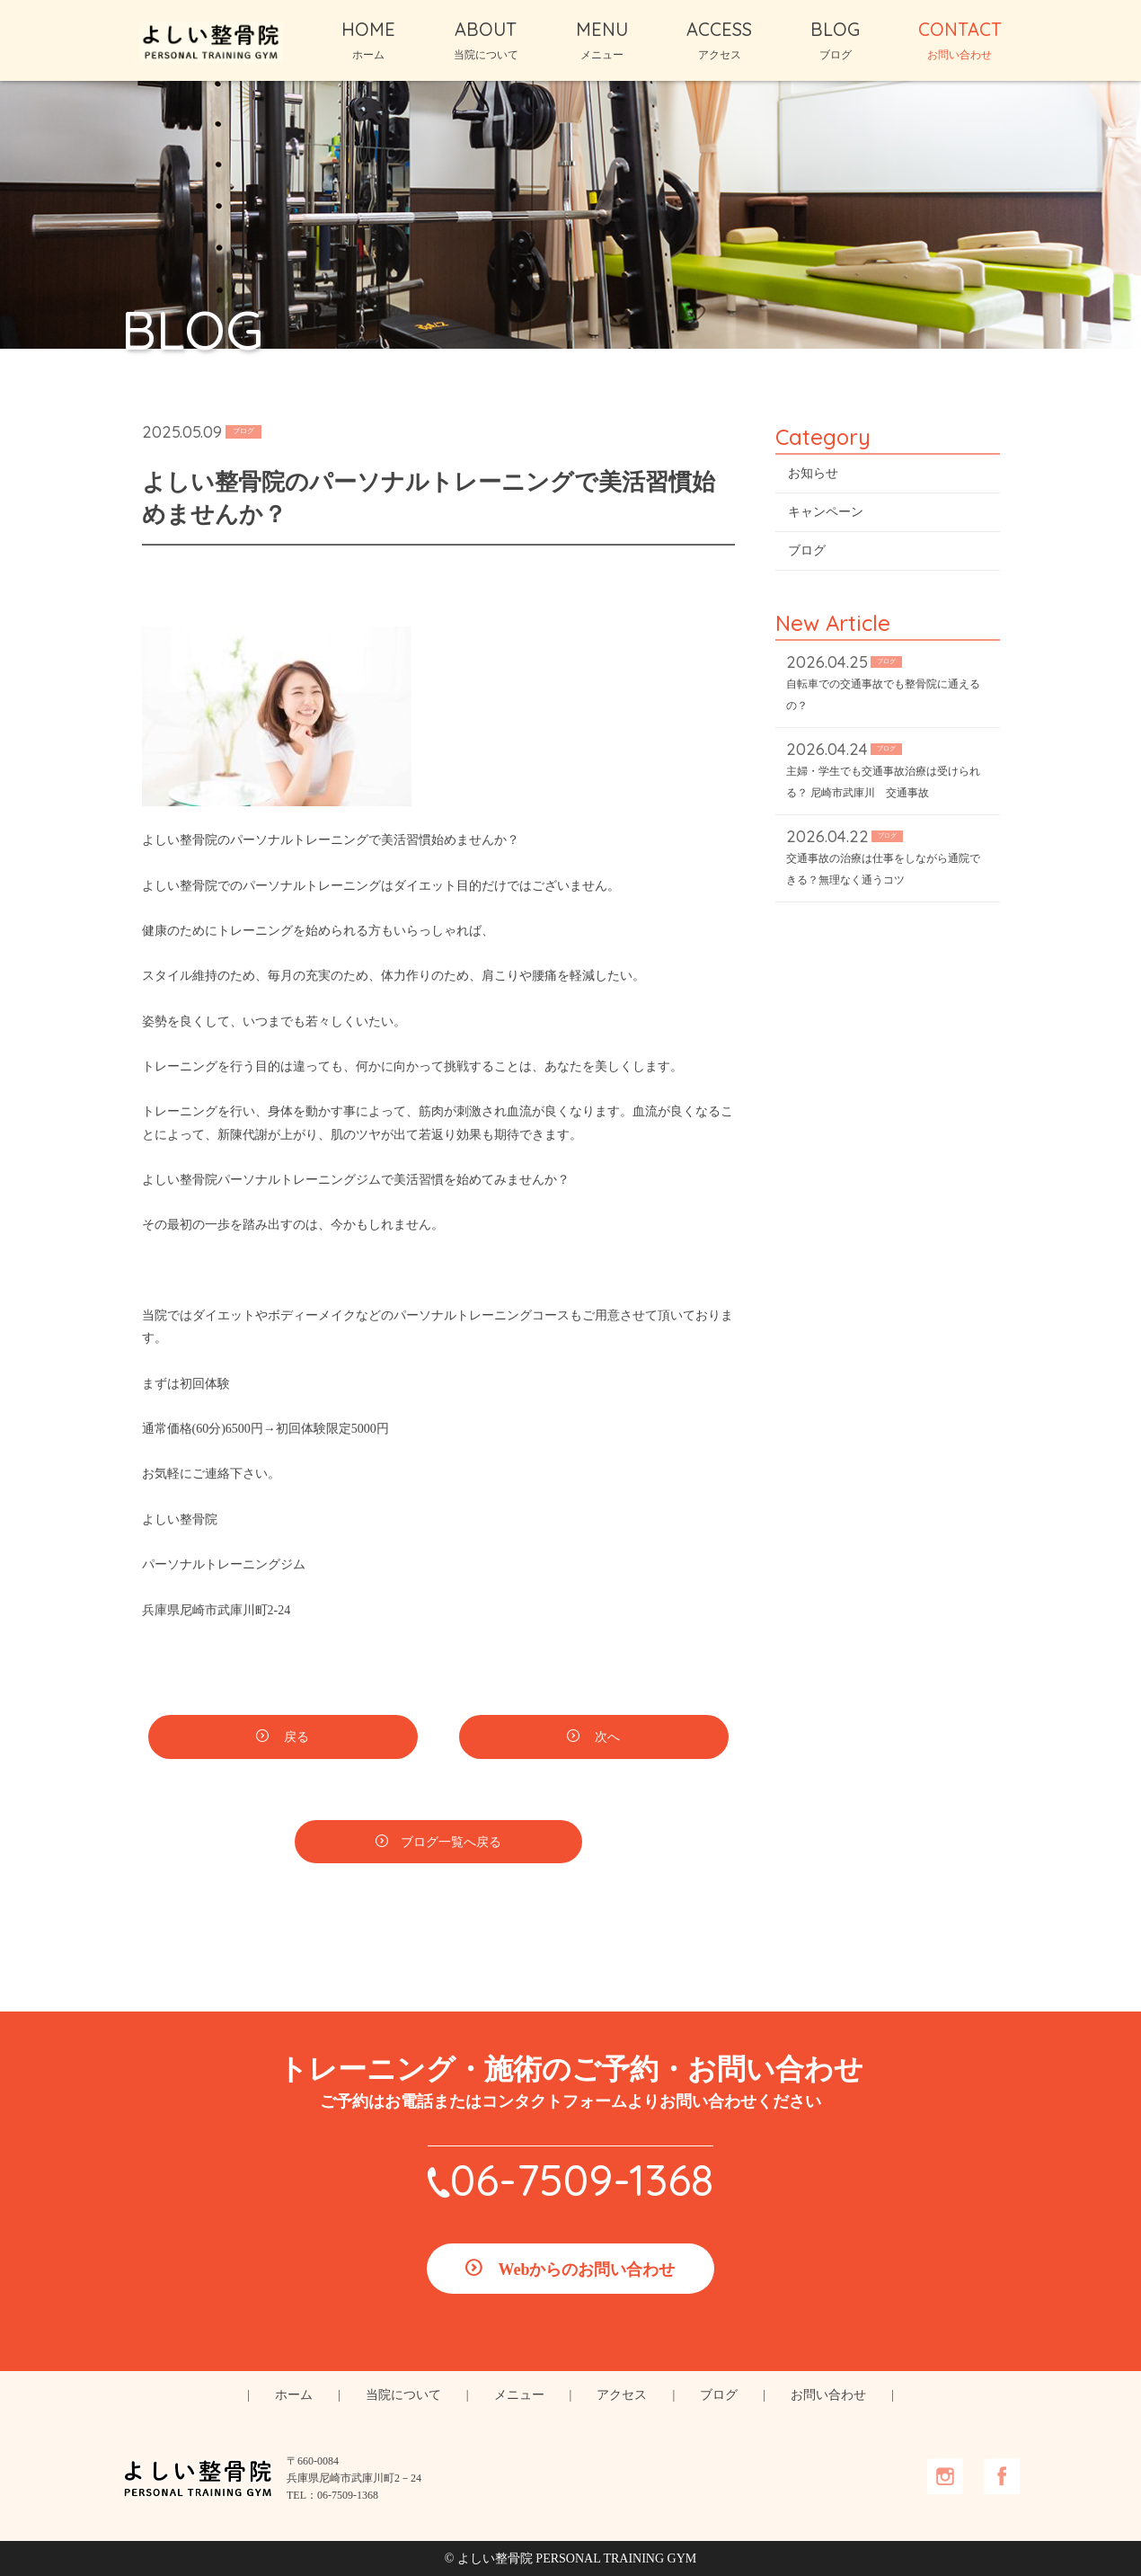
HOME (368, 39)
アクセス (622, 2395)
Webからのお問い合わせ (586, 2269)
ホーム (294, 2395)
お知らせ (813, 473)
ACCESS (719, 39)
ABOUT (486, 39)
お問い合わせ (828, 2395)
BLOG (835, 39)
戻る (295, 1737)
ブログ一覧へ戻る (451, 1842)
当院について (403, 2395)
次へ (606, 1737)
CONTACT (960, 39)
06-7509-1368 (581, 2180)
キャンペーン (825, 512)
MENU (602, 39)
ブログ (807, 550)
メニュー (519, 2395)
